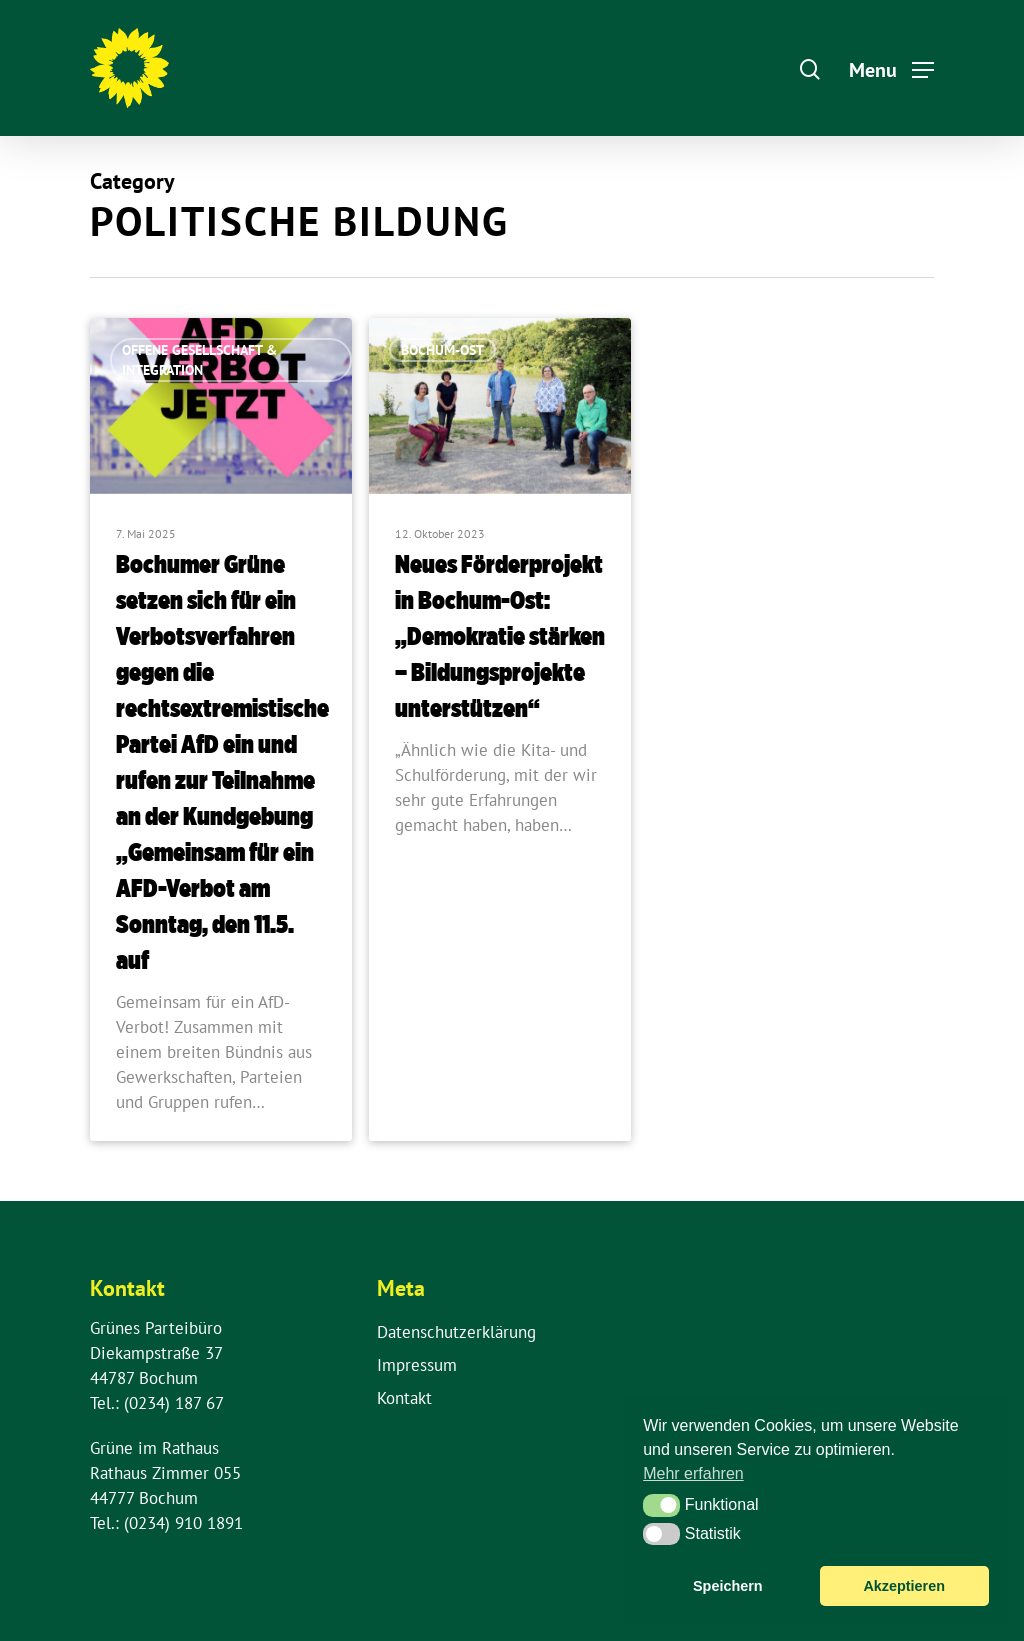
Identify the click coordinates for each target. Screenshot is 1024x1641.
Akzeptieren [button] (904, 1586)
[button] (661, 1505)
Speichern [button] (728, 1586)
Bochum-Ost (442, 350)
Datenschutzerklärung (456, 1332)
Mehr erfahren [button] (693, 1473)
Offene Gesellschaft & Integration (199, 360)
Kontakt (404, 1398)
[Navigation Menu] (891, 68)
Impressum (417, 1365)
